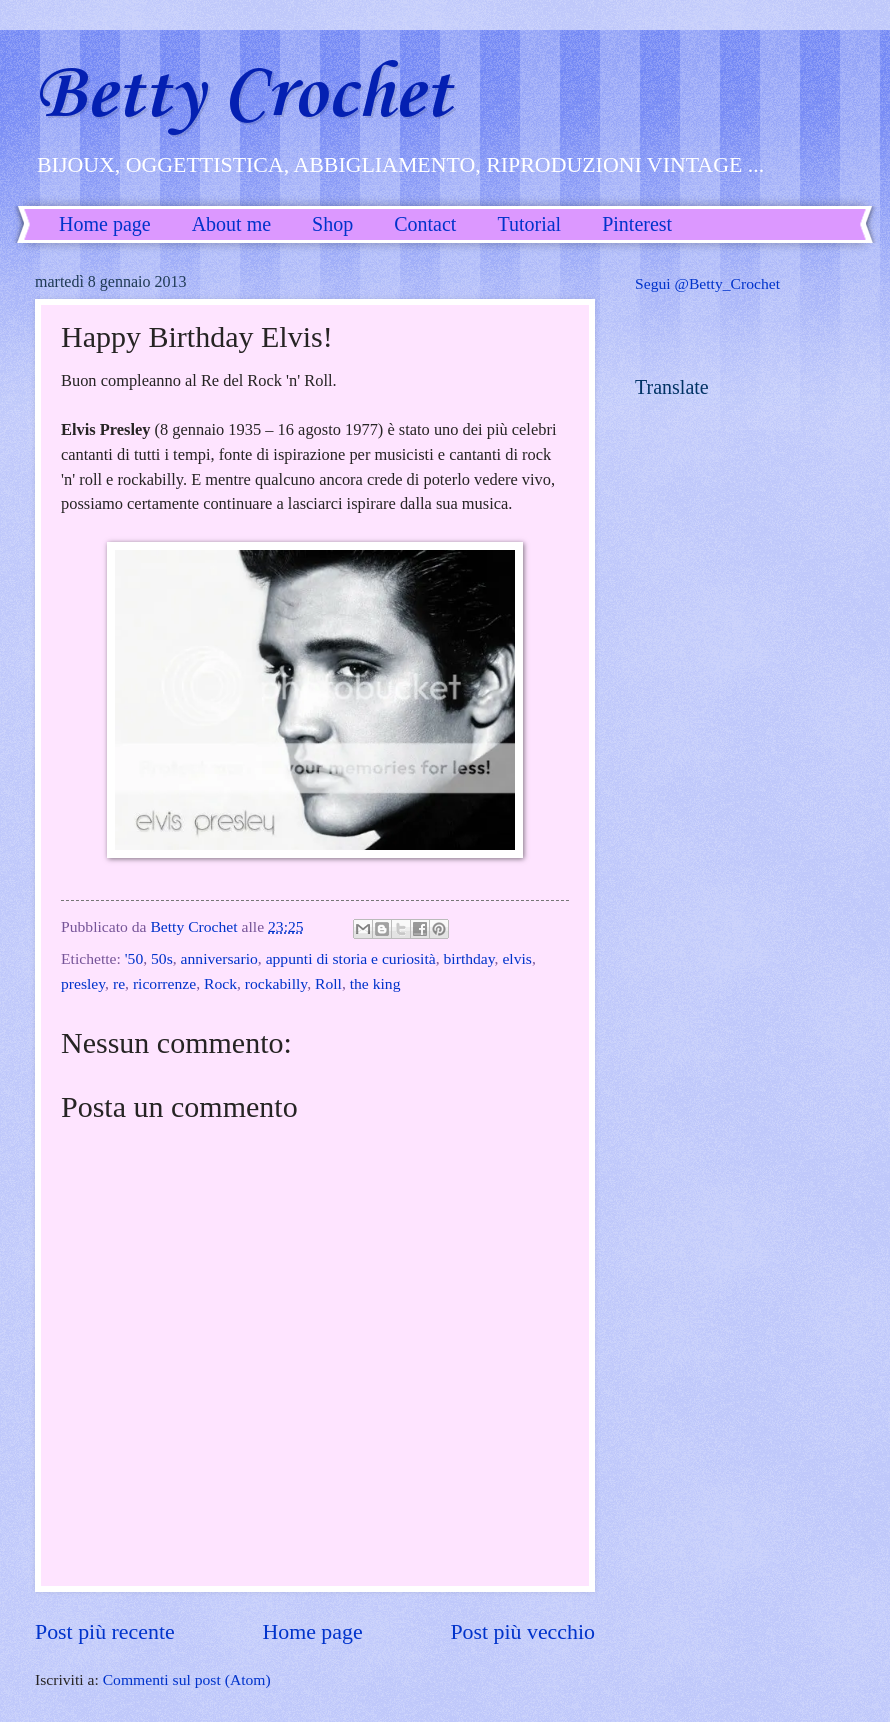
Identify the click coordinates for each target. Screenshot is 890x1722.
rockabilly (276, 983)
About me (231, 224)
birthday (469, 958)
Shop (332, 224)
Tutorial (529, 224)
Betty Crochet (243, 95)
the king (375, 983)
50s (162, 958)
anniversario (219, 958)
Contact (425, 224)
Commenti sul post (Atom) (187, 1679)
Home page (105, 224)
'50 (134, 958)
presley (83, 983)
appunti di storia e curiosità (351, 958)
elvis (517, 958)
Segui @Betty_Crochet (707, 283)
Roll (328, 983)
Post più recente (105, 1631)
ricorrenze (164, 983)
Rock (220, 983)
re (119, 983)
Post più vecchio (522, 1631)
